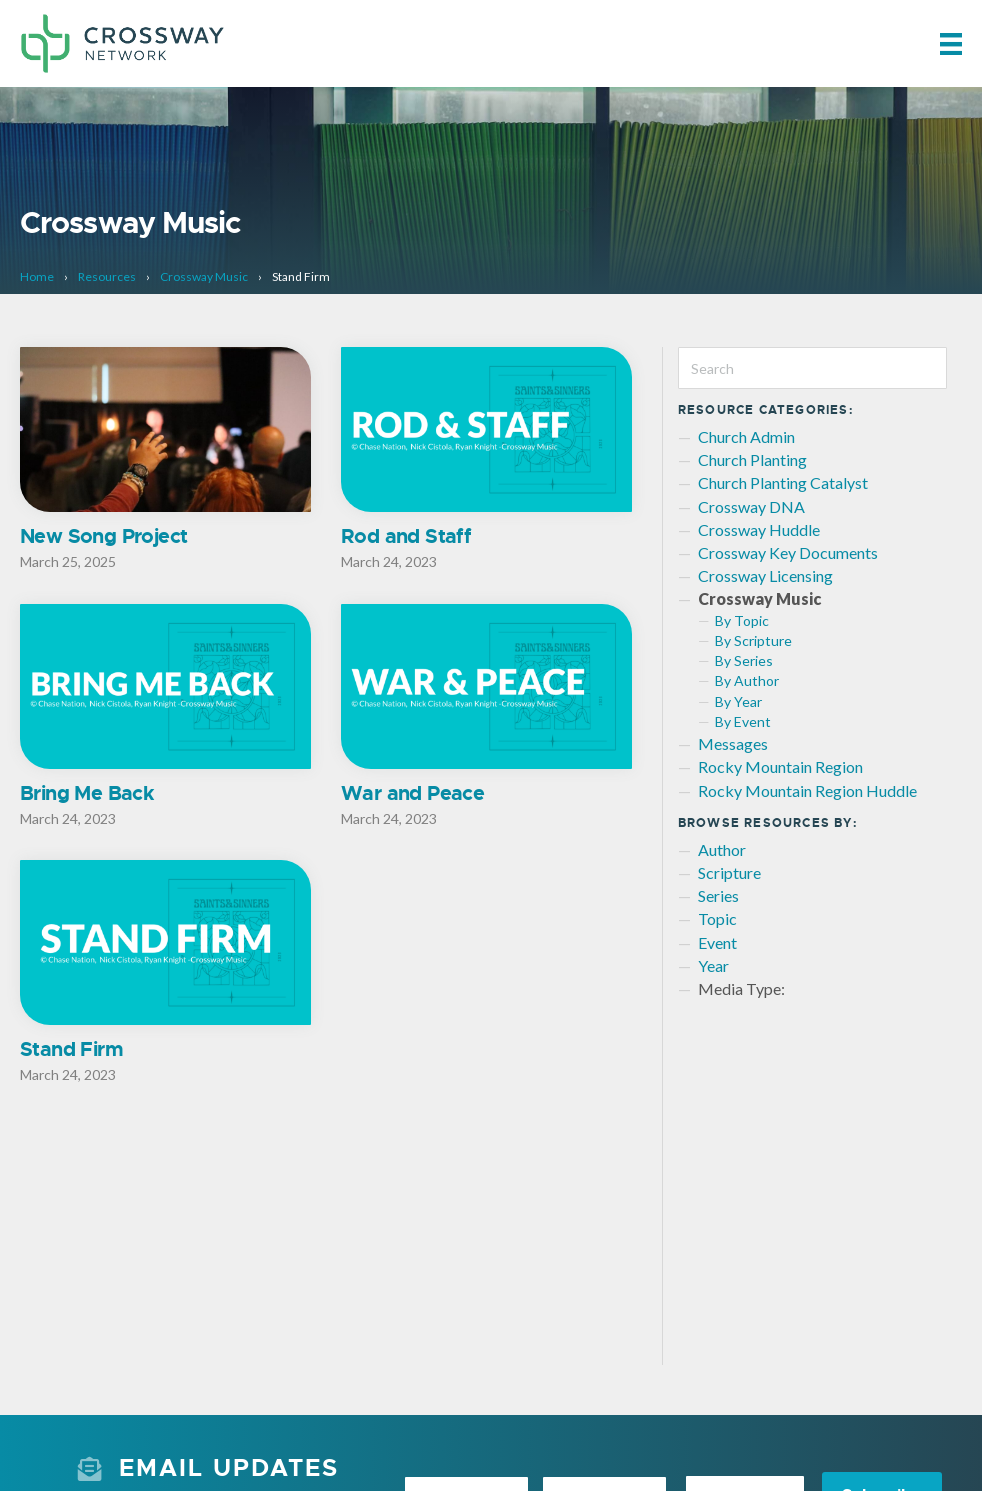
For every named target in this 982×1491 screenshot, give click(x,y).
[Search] (813, 368)
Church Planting (752, 459)
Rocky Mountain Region (780, 766)
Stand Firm (71, 1050)
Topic (717, 918)
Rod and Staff (406, 536)
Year (713, 965)
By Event (743, 721)
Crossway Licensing (765, 575)
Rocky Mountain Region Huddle (807, 790)
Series (718, 895)
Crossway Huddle (759, 529)
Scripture (729, 872)
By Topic (742, 620)
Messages (733, 743)
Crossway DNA (751, 506)
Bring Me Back (86, 793)
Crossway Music (204, 276)
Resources (107, 276)
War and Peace (412, 793)
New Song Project (103, 536)
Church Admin (746, 436)
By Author (747, 680)
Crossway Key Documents (788, 552)
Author (722, 849)
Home (37, 276)
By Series (744, 660)
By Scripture (753, 640)
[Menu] (951, 43)
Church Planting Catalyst (783, 482)
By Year (738, 701)
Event (717, 942)
